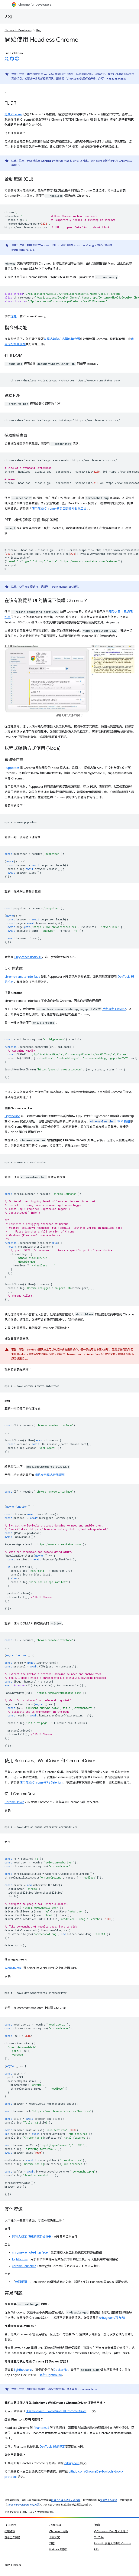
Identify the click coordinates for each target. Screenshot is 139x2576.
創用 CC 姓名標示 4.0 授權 (65, 2500)
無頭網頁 (21, 2282)
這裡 (14, 316)
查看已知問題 (12, 2537)
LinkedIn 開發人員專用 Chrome (112, 2543)
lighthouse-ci (23, 2370)
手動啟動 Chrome (114, 1009)
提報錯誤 (10, 2531)
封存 (52, 2543)
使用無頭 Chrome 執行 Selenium (41, 1782)
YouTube (99, 2537)
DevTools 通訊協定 (52, 2447)
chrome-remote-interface (22, 977)
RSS (96, 2549)
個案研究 (54, 2537)
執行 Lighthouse (51, 2375)
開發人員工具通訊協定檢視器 (31, 2237)
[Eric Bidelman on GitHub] (12, 60)
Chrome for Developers (18, 30)
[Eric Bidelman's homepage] (17, 60)
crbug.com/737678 (22, 249)
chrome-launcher (24, 2266)
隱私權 (17, 2565)
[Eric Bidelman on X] (7, 60)
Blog (8, 16)
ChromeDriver (14, 1802)
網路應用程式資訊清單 (50, 1475)
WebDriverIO (13, 1968)
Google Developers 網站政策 (23, 2504)
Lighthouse (12, 1116)
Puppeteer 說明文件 (28, 957)
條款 (7, 2565)
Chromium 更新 (58, 2531)
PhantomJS (41, 2428)
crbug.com (71, 2463)
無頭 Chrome (13, 114)
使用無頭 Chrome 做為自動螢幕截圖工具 (59, 509)
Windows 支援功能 (102, 160)
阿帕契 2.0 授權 (108, 2500)
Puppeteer (12, 768)
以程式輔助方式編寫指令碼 (62, 339)
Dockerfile (60, 2370)
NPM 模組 (109, 1121)
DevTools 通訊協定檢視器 (32, 1354)
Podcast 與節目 (58, 2549)
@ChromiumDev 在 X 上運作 (111, 2531)
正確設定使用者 (55, 2389)
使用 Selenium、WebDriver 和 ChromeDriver (56, 2411)
